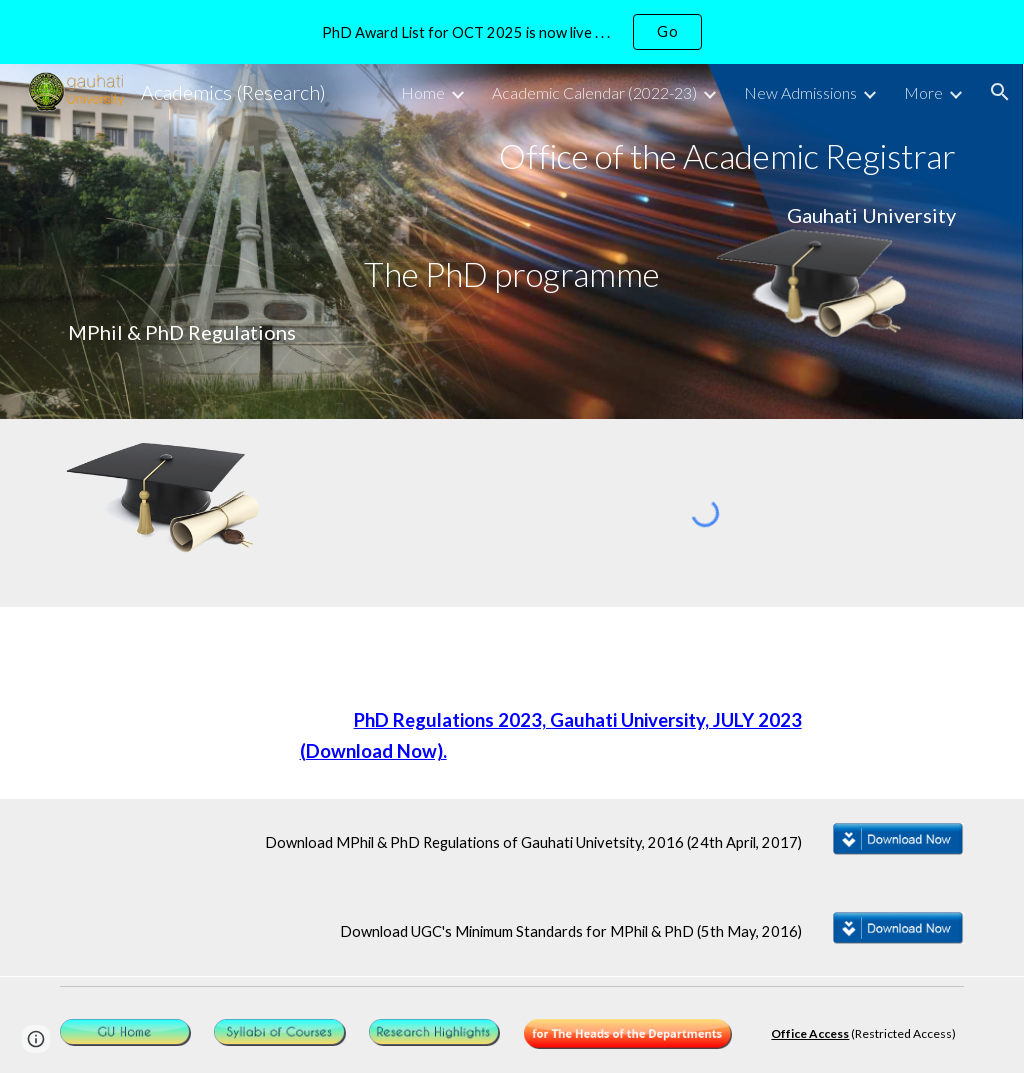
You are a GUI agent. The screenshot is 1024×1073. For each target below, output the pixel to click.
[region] (512, 32)
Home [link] (423, 92)
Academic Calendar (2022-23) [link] (594, 92)
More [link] (923, 92)
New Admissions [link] (800, 92)
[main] (512, 156)
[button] (1000, 92)
